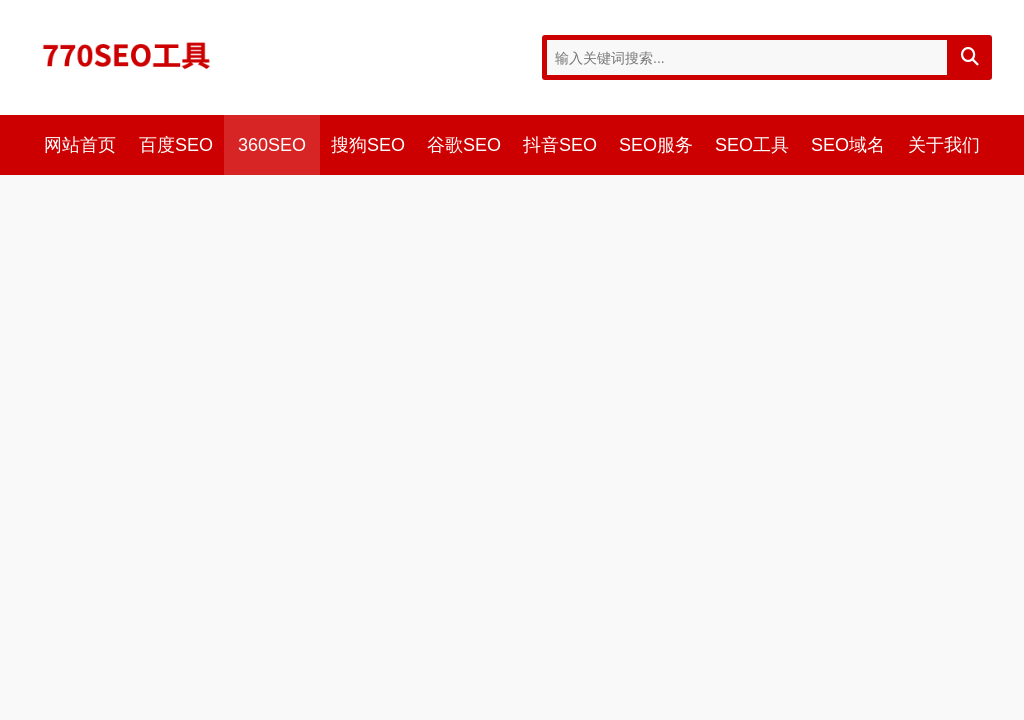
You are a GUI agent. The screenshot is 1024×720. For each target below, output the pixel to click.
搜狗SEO (368, 145)
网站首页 (80, 145)
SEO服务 (656, 145)
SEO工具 (752, 145)
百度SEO (176, 145)
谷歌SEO (464, 145)
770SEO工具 (127, 55)
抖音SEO (560, 145)
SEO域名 (848, 145)
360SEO (272, 145)
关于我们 (944, 145)
